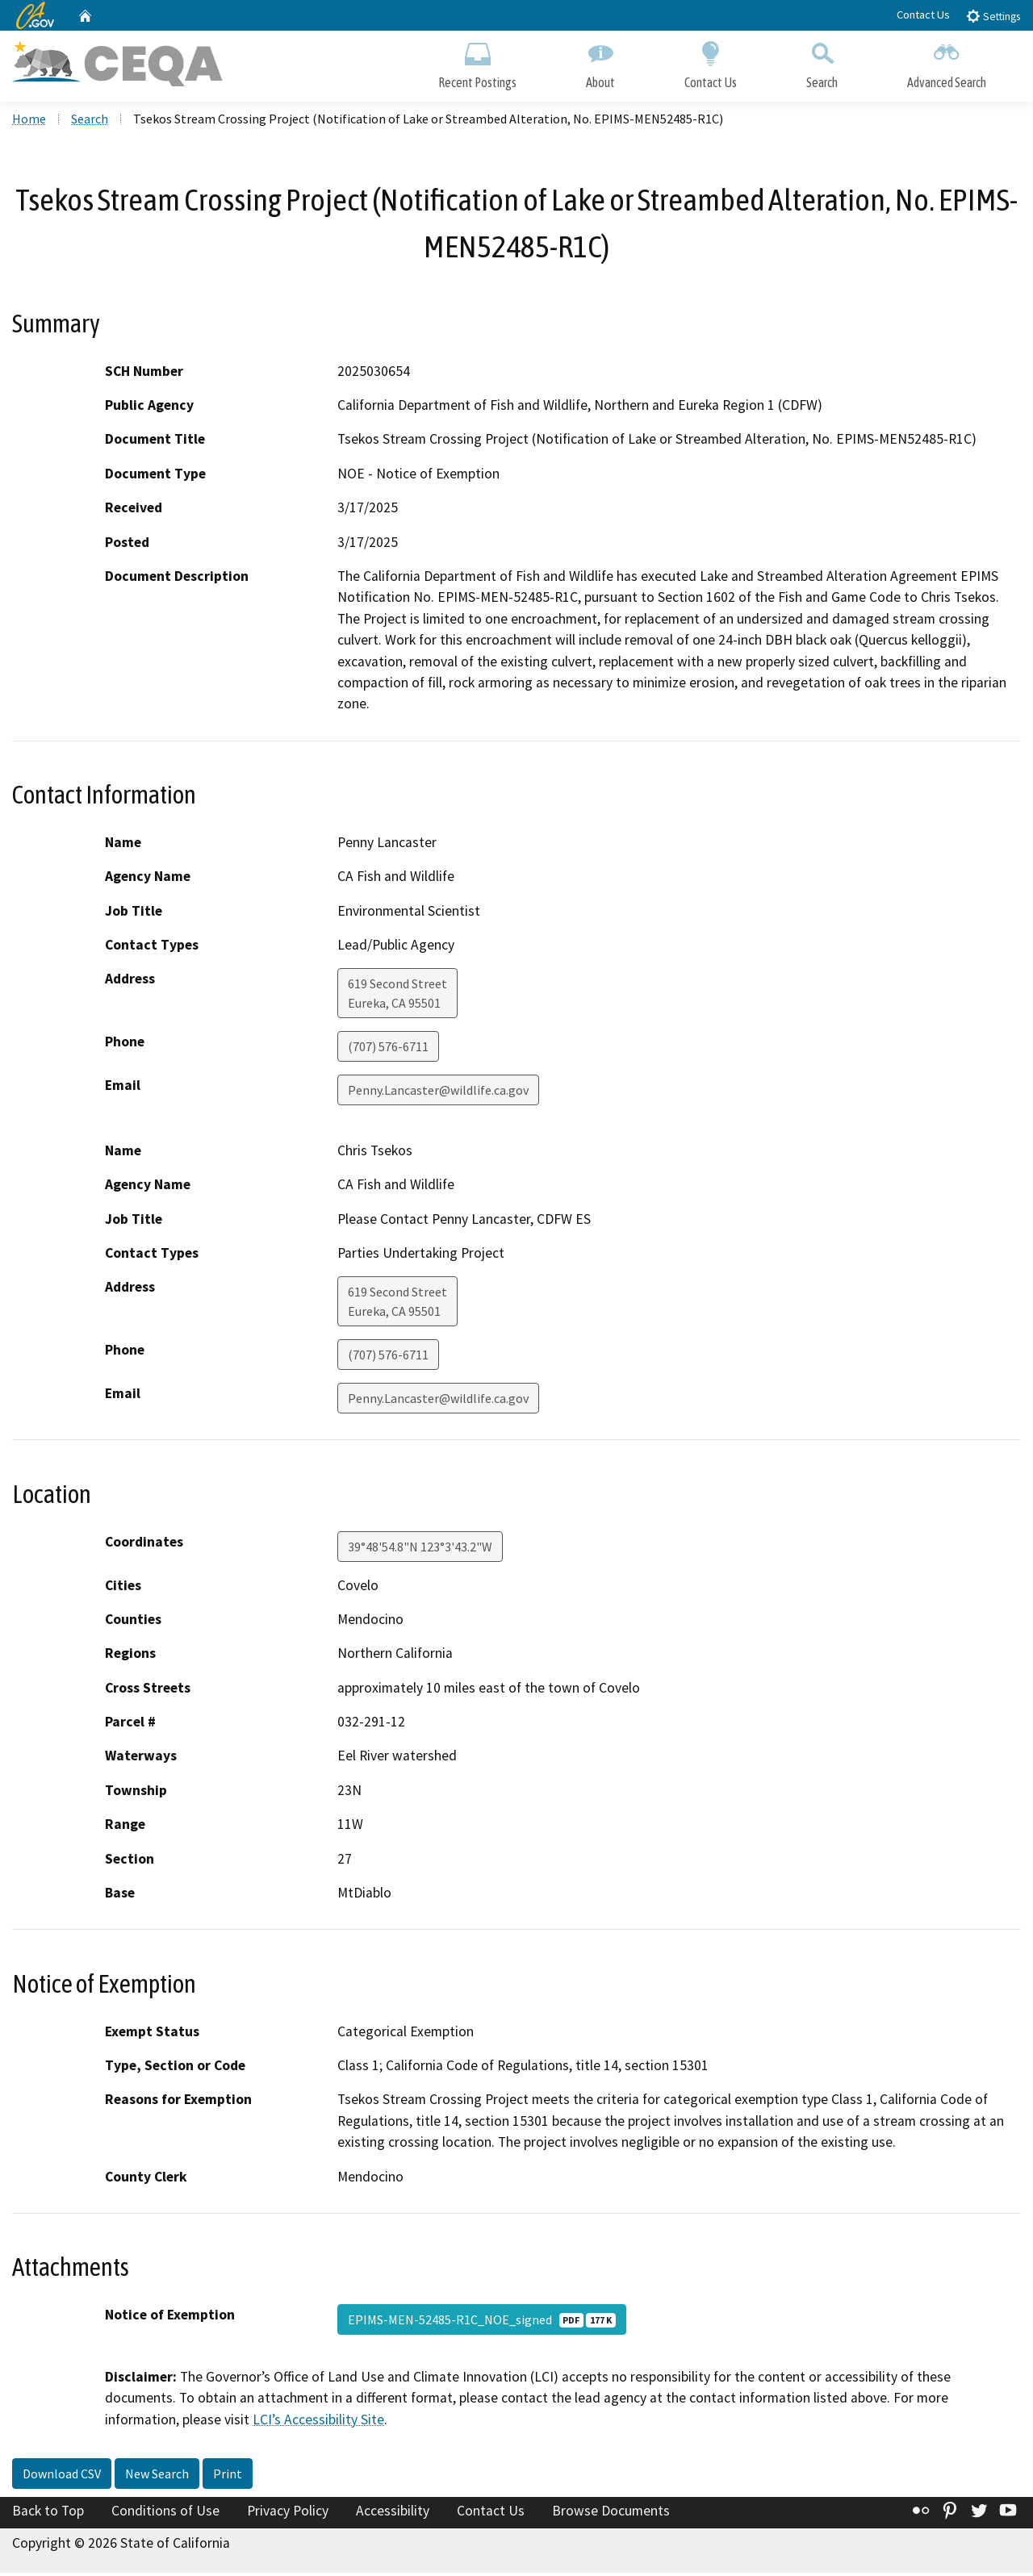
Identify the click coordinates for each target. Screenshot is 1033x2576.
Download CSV (62, 2477)
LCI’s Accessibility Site (318, 2423)
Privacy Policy (287, 2514)
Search (822, 62)
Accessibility (392, 2514)
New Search (157, 2477)
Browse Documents (611, 2514)
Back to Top (48, 2514)
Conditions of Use (165, 2514)
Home (29, 122)
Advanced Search (946, 62)
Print (227, 2477)
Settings (993, 15)
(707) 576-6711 (388, 1050)
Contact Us (923, 14)
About (600, 62)
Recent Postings (477, 62)
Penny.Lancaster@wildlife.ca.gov (438, 1093)
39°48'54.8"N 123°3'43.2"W (420, 1549)
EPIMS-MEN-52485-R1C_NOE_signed (482, 2323)
